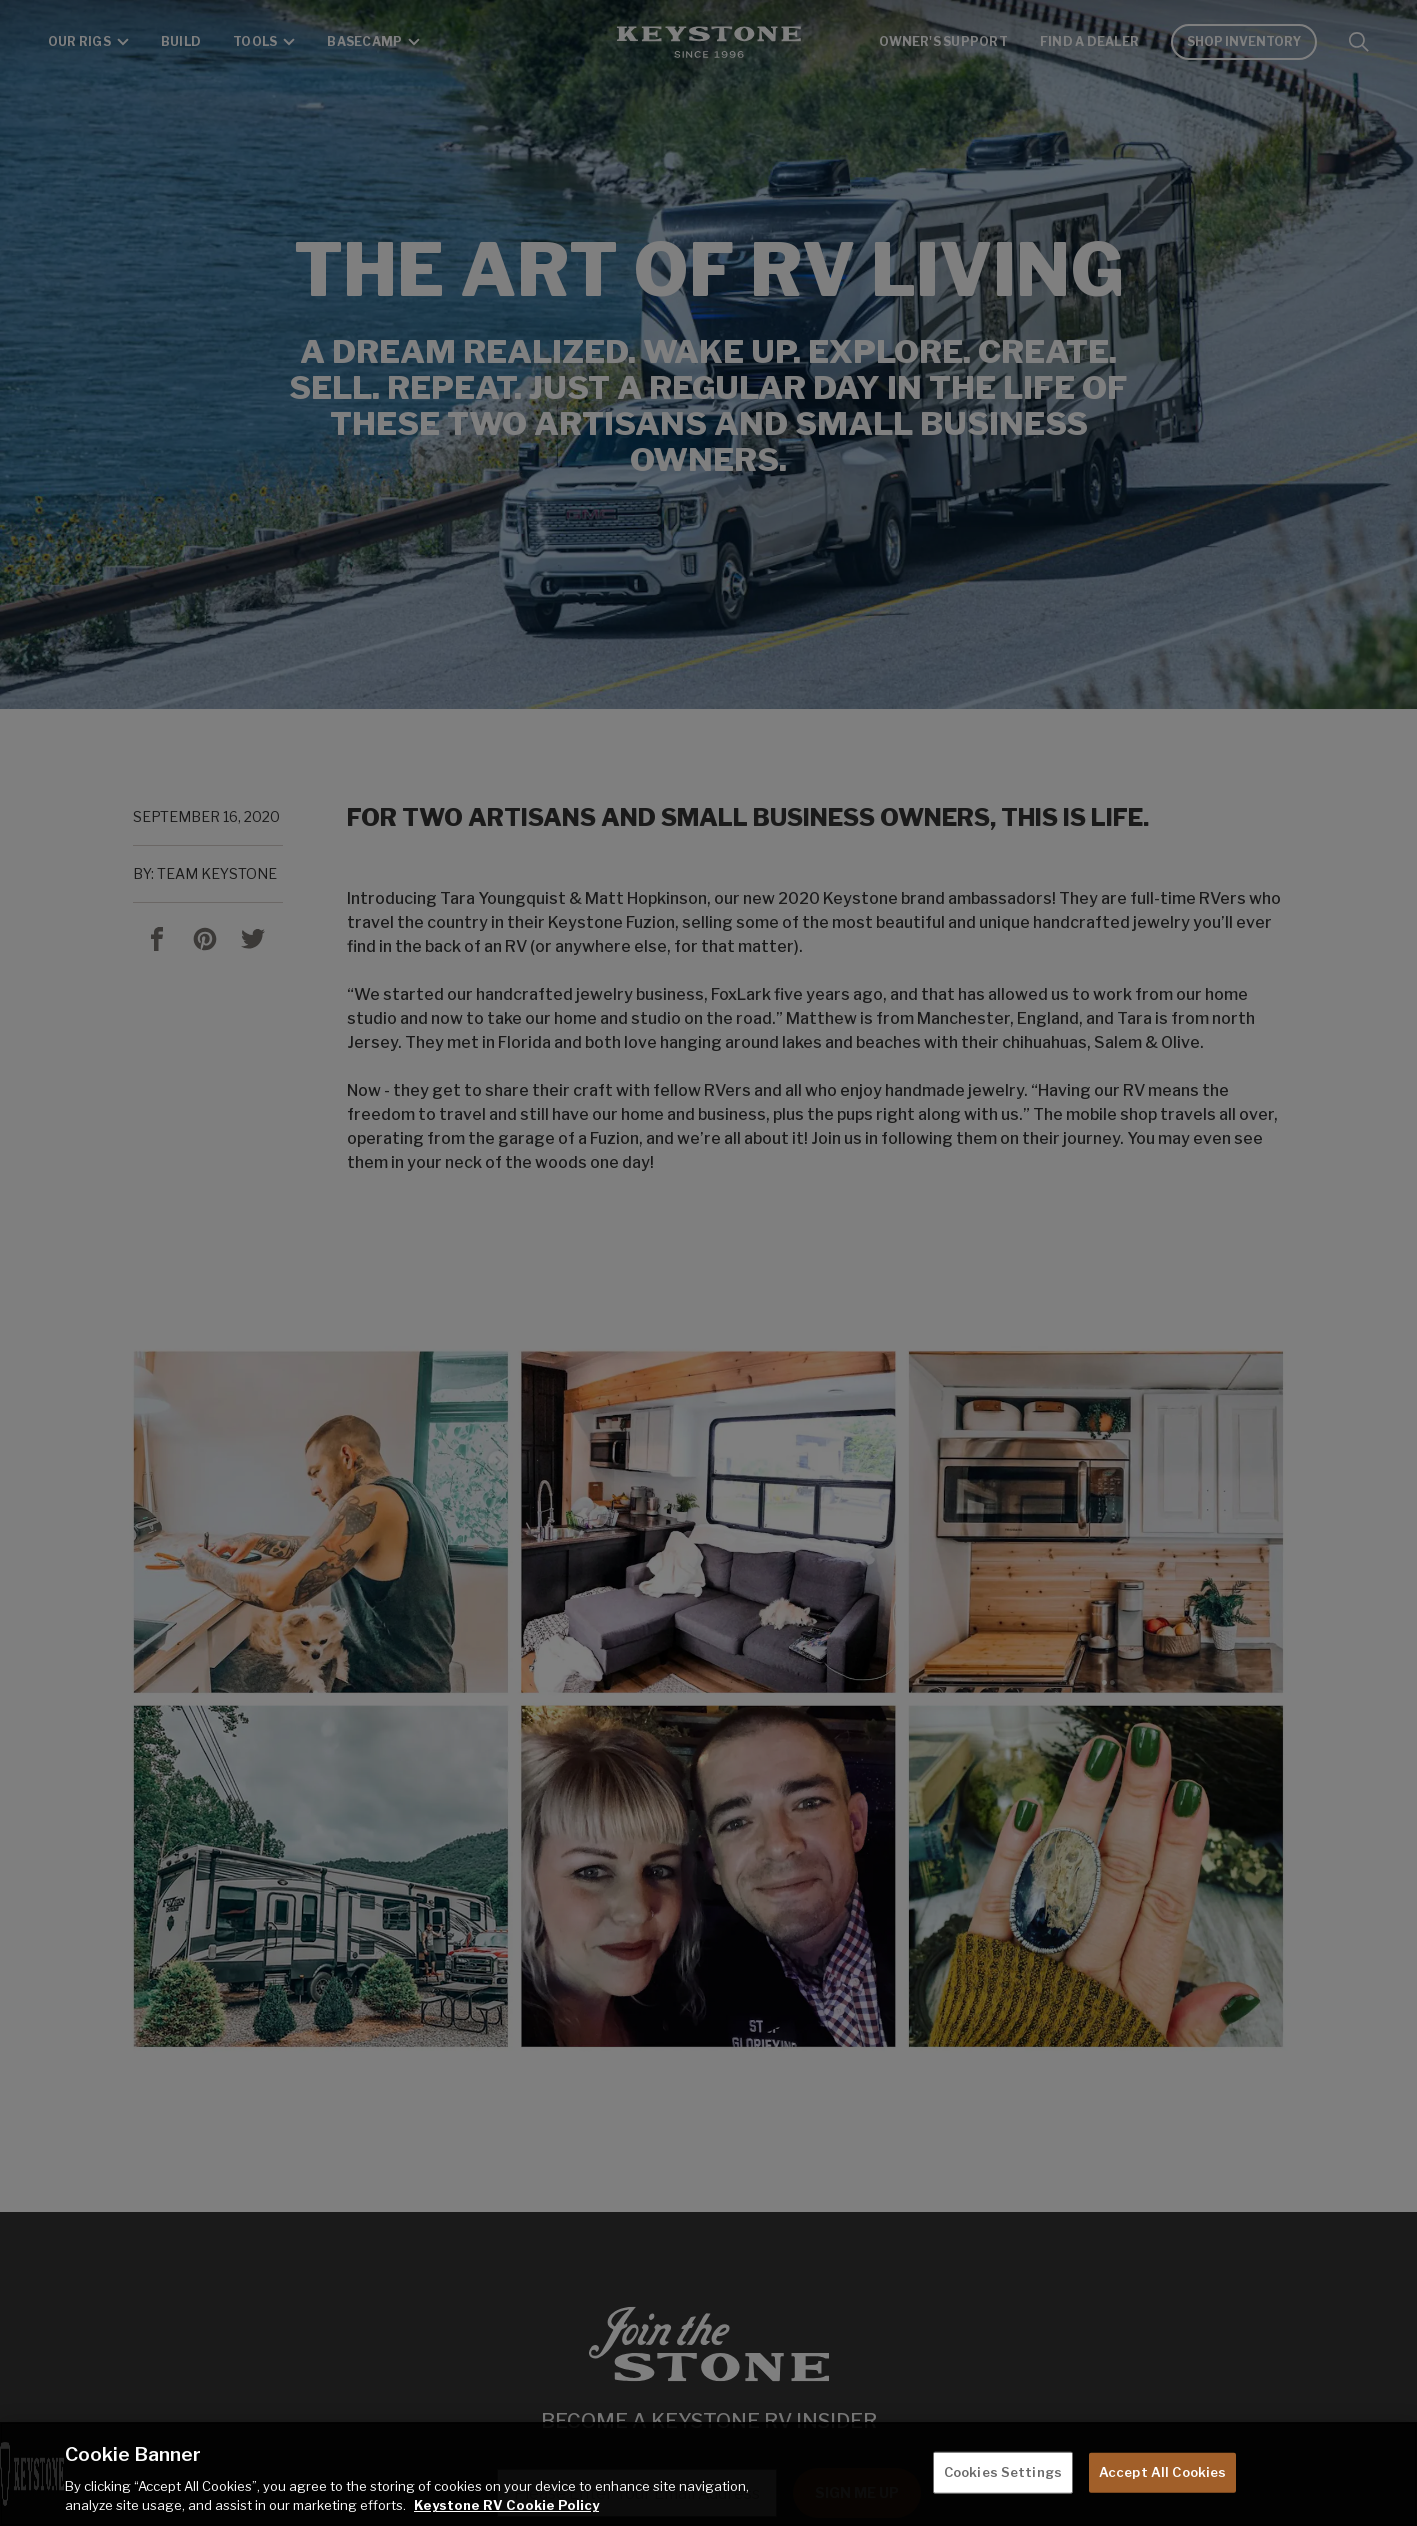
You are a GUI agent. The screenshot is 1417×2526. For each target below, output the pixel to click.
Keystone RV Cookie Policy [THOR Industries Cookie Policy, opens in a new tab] (506, 2505)
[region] (708, 2474)
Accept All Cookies (1162, 2472)
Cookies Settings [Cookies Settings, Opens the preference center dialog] (1003, 2472)
